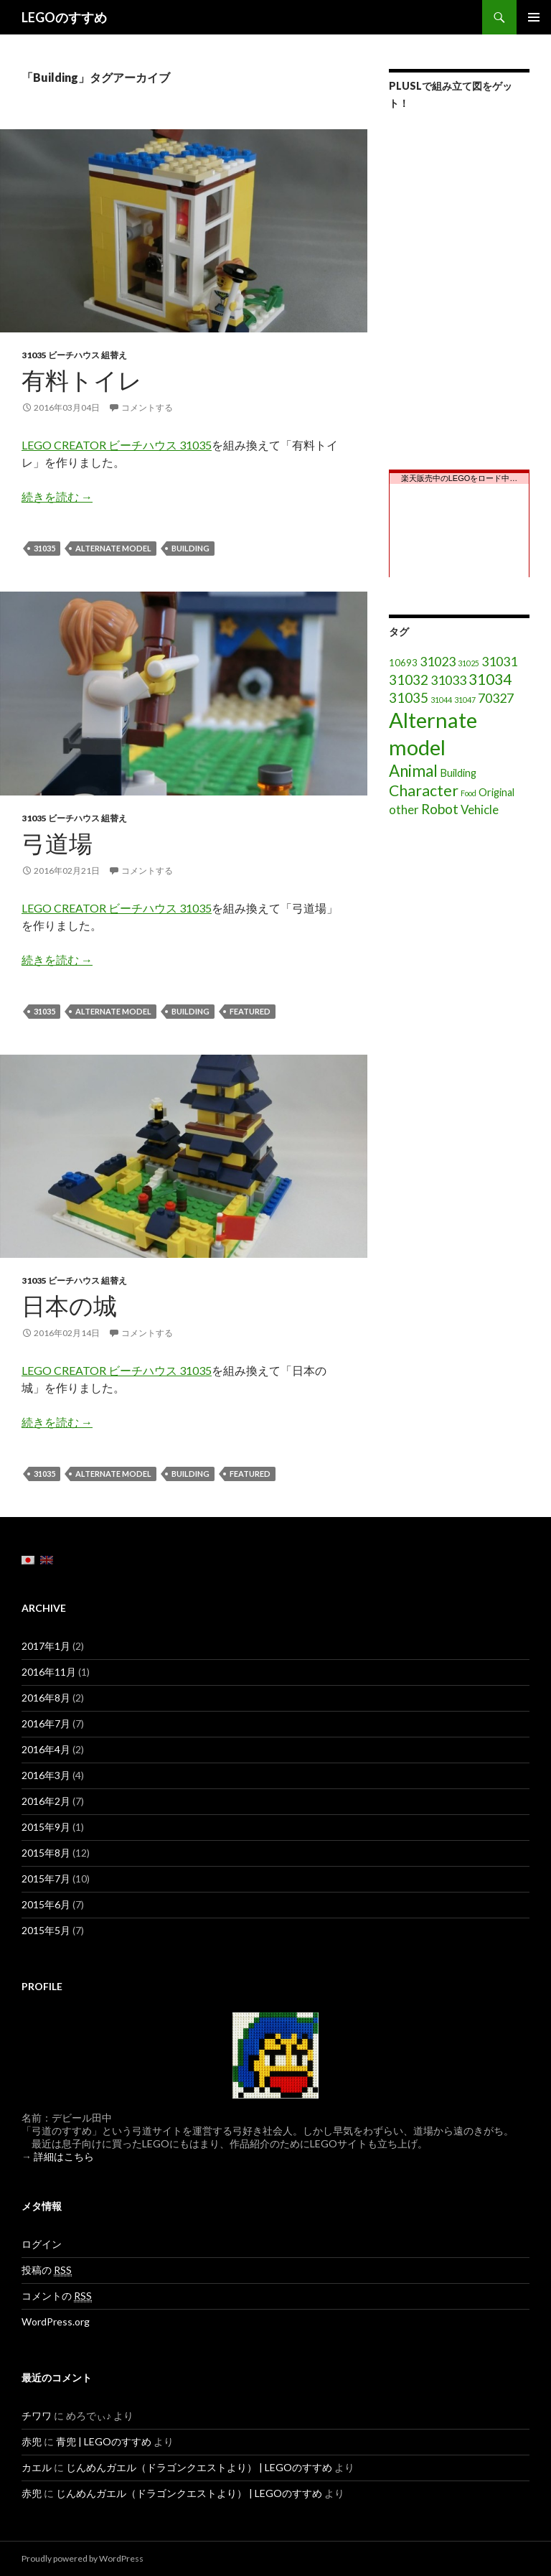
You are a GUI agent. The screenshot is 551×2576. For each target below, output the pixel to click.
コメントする (147, 407)
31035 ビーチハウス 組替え (74, 355)
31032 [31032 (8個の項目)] (408, 679)
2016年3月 (46, 1775)
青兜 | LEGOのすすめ (103, 2441)
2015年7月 (46, 1878)
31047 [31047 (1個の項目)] (465, 699)
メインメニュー (534, 17)
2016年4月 (46, 1749)
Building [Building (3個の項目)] (458, 773)
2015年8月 (46, 1853)
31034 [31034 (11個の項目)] (490, 679)
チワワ (37, 2415)
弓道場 (57, 843)
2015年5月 (46, 1930)
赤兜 (32, 2441)
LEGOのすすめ (64, 17)
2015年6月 (46, 1904)
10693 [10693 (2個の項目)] (403, 662)
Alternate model (113, 548)
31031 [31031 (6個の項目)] (499, 661)
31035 (44, 548)
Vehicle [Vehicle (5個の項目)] (480, 809)
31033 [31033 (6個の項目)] (448, 680)
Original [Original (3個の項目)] (496, 792)
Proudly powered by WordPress (82, 2558)
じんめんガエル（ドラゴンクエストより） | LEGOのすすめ (199, 2467)
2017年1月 (46, 1646)
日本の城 (69, 1305)
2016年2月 (46, 1801)
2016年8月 (46, 1697)
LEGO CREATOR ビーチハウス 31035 (117, 445)
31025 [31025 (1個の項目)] (468, 663)
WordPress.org (56, 2321)
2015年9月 (46, 1827)
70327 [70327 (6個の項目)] (496, 698)
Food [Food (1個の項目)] (468, 793)
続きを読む (57, 496)
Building (190, 548)
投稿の (47, 2270)
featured (250, 1011)
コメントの (57, 2296)
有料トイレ (82, 379)
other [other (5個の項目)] (404, 809)
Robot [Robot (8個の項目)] (439, 809)
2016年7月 (46, 1723)
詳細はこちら (64, 2156)
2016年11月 (49, 1672)
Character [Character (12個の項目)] (423, 790)
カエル (37, 2467)
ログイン (42, 2244)
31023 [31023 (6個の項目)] (438, 661)
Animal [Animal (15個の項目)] (413, 770)
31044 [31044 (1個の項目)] (441, 699)
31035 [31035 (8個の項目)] (408, 697)
